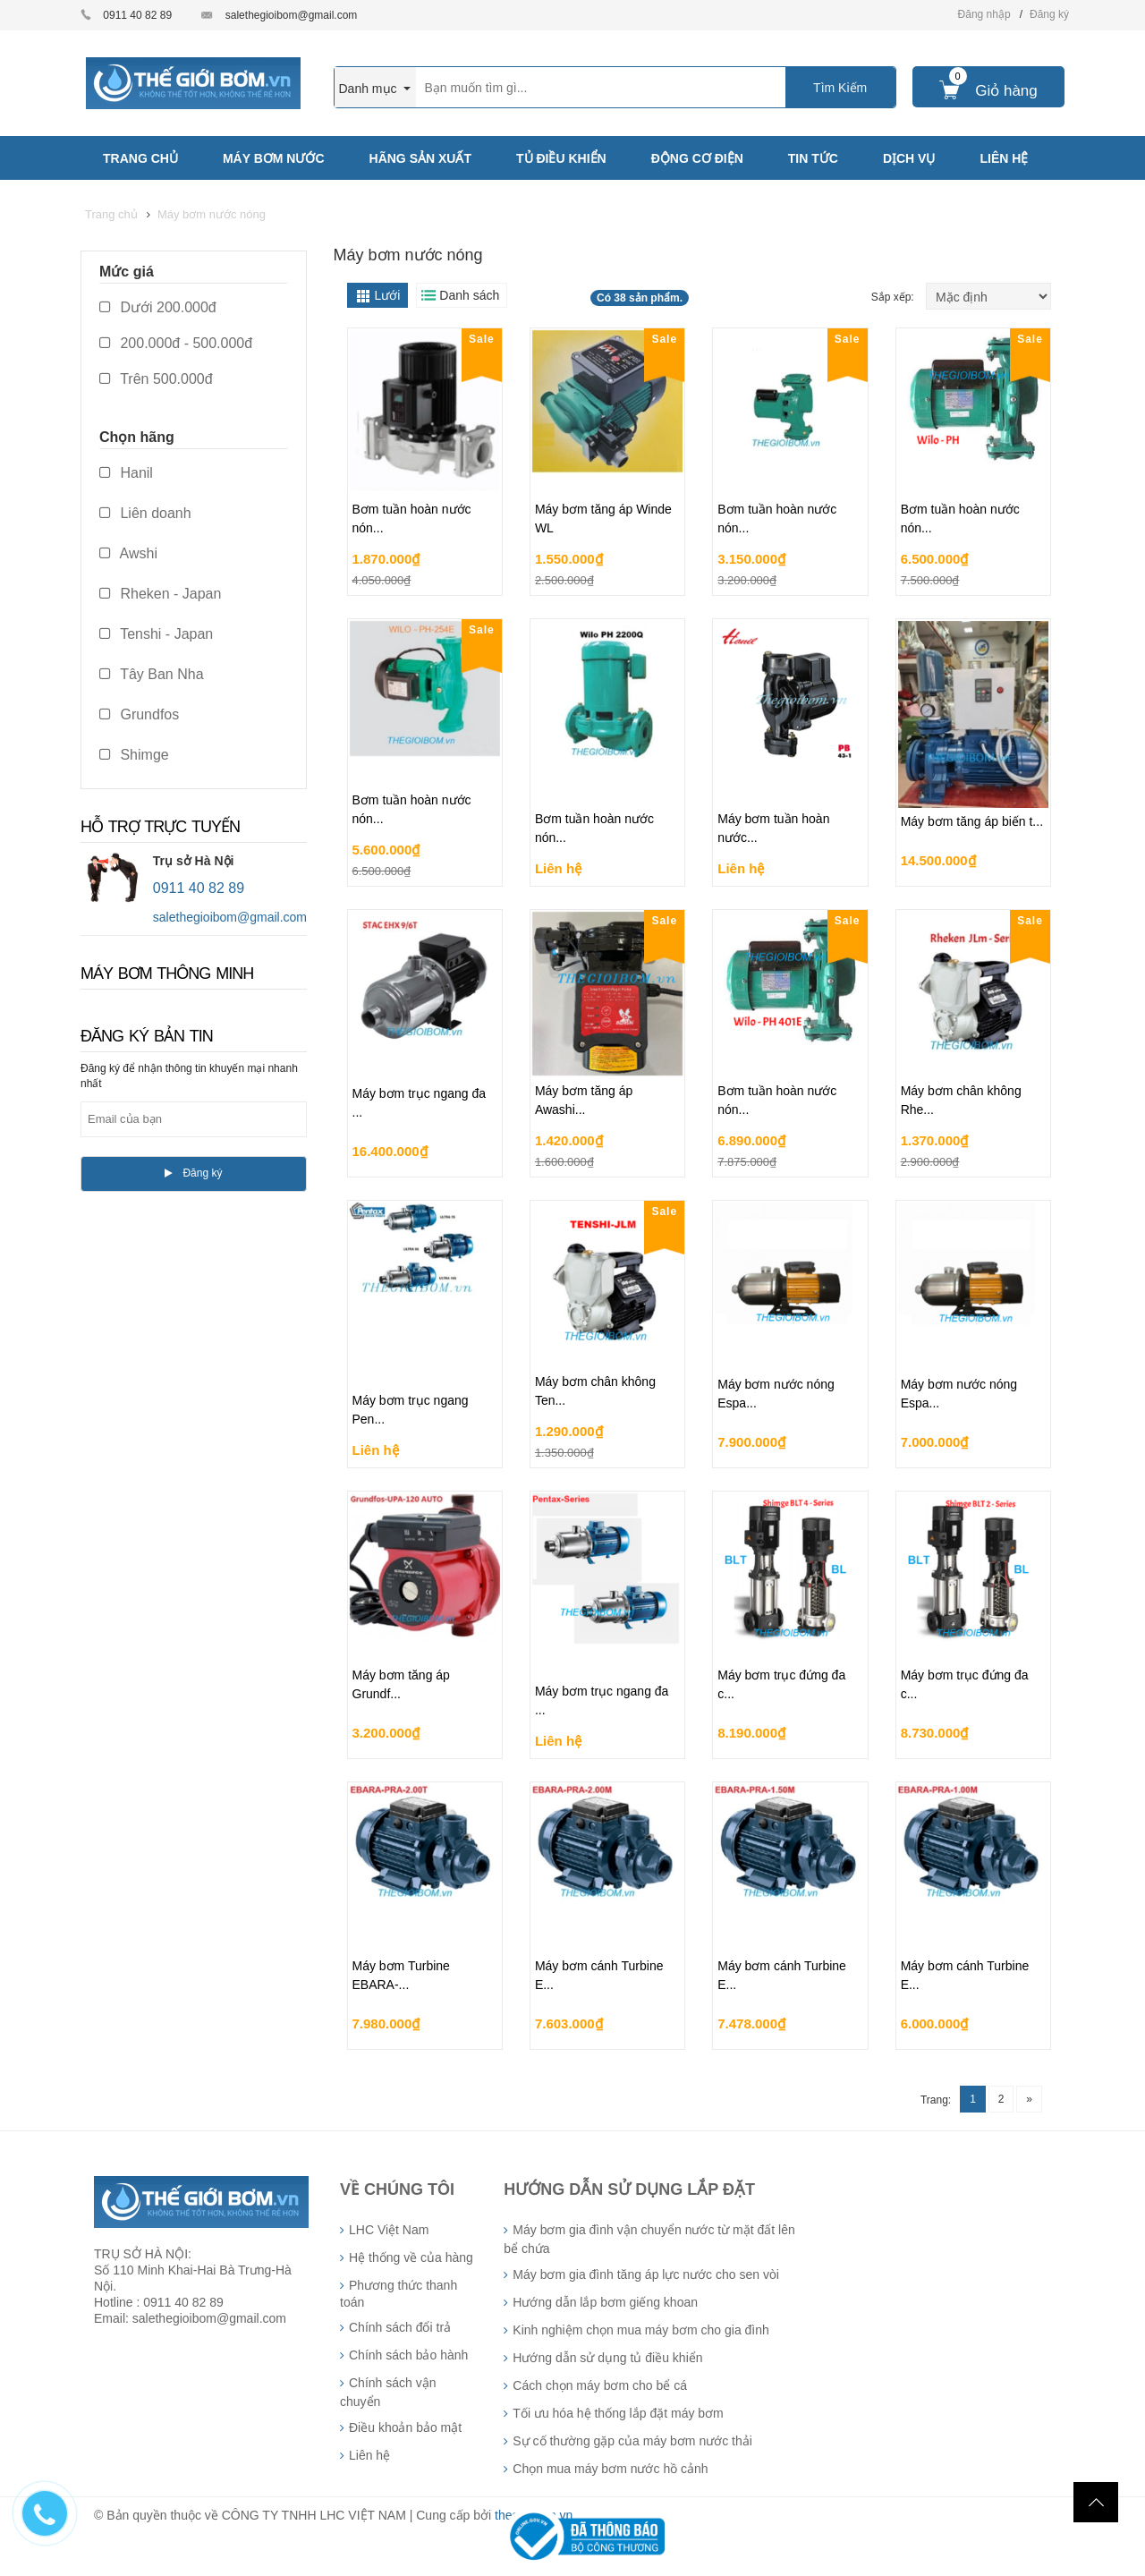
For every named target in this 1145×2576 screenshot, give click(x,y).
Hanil (126, 472)
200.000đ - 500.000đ (175, 343)
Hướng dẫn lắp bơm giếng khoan (605, 2302)
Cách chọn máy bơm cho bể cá (600, 2385)
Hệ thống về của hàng (411, 2257)
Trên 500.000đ (156, 379)
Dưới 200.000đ (157, 307)
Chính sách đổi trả (400, 2327)
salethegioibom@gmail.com (291, 15)
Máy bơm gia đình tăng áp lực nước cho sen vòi (645, 2274)
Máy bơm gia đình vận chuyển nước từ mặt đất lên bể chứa (649, 2239)
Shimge (134, 754)
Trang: (935, 2100)
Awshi (128, 553)
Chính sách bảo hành (408, 2355)
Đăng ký (1049, 14)
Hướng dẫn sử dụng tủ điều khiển (607, 2358)
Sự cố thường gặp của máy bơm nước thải (632, 2441)
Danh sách (469, 295)
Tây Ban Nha (151, 674)
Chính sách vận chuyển (388, 2392)
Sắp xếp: (894, 297)
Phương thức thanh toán (398, 2293)
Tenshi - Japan (156, 634)
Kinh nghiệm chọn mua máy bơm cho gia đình (640, 2330)
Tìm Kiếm (840, 88)
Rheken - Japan (160, 593)
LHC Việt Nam (388, 2230)
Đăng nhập (984, 14)
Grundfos (139, 714)
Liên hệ (369, 2455)
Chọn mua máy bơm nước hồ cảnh (610, 2468)
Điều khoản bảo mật (405, 2427)
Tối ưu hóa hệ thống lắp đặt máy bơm (618, 2413)
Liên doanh (145, 513)
